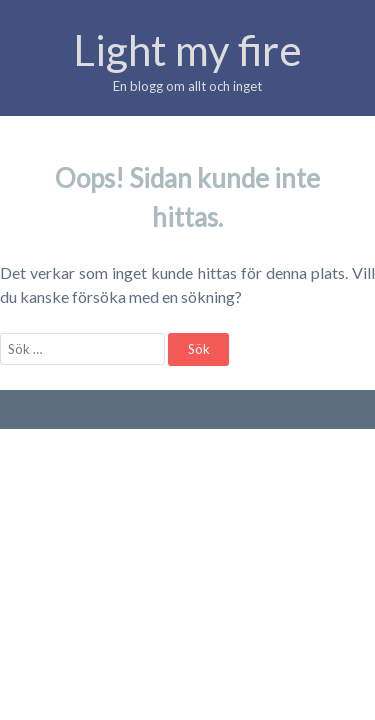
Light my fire (187, 50)
